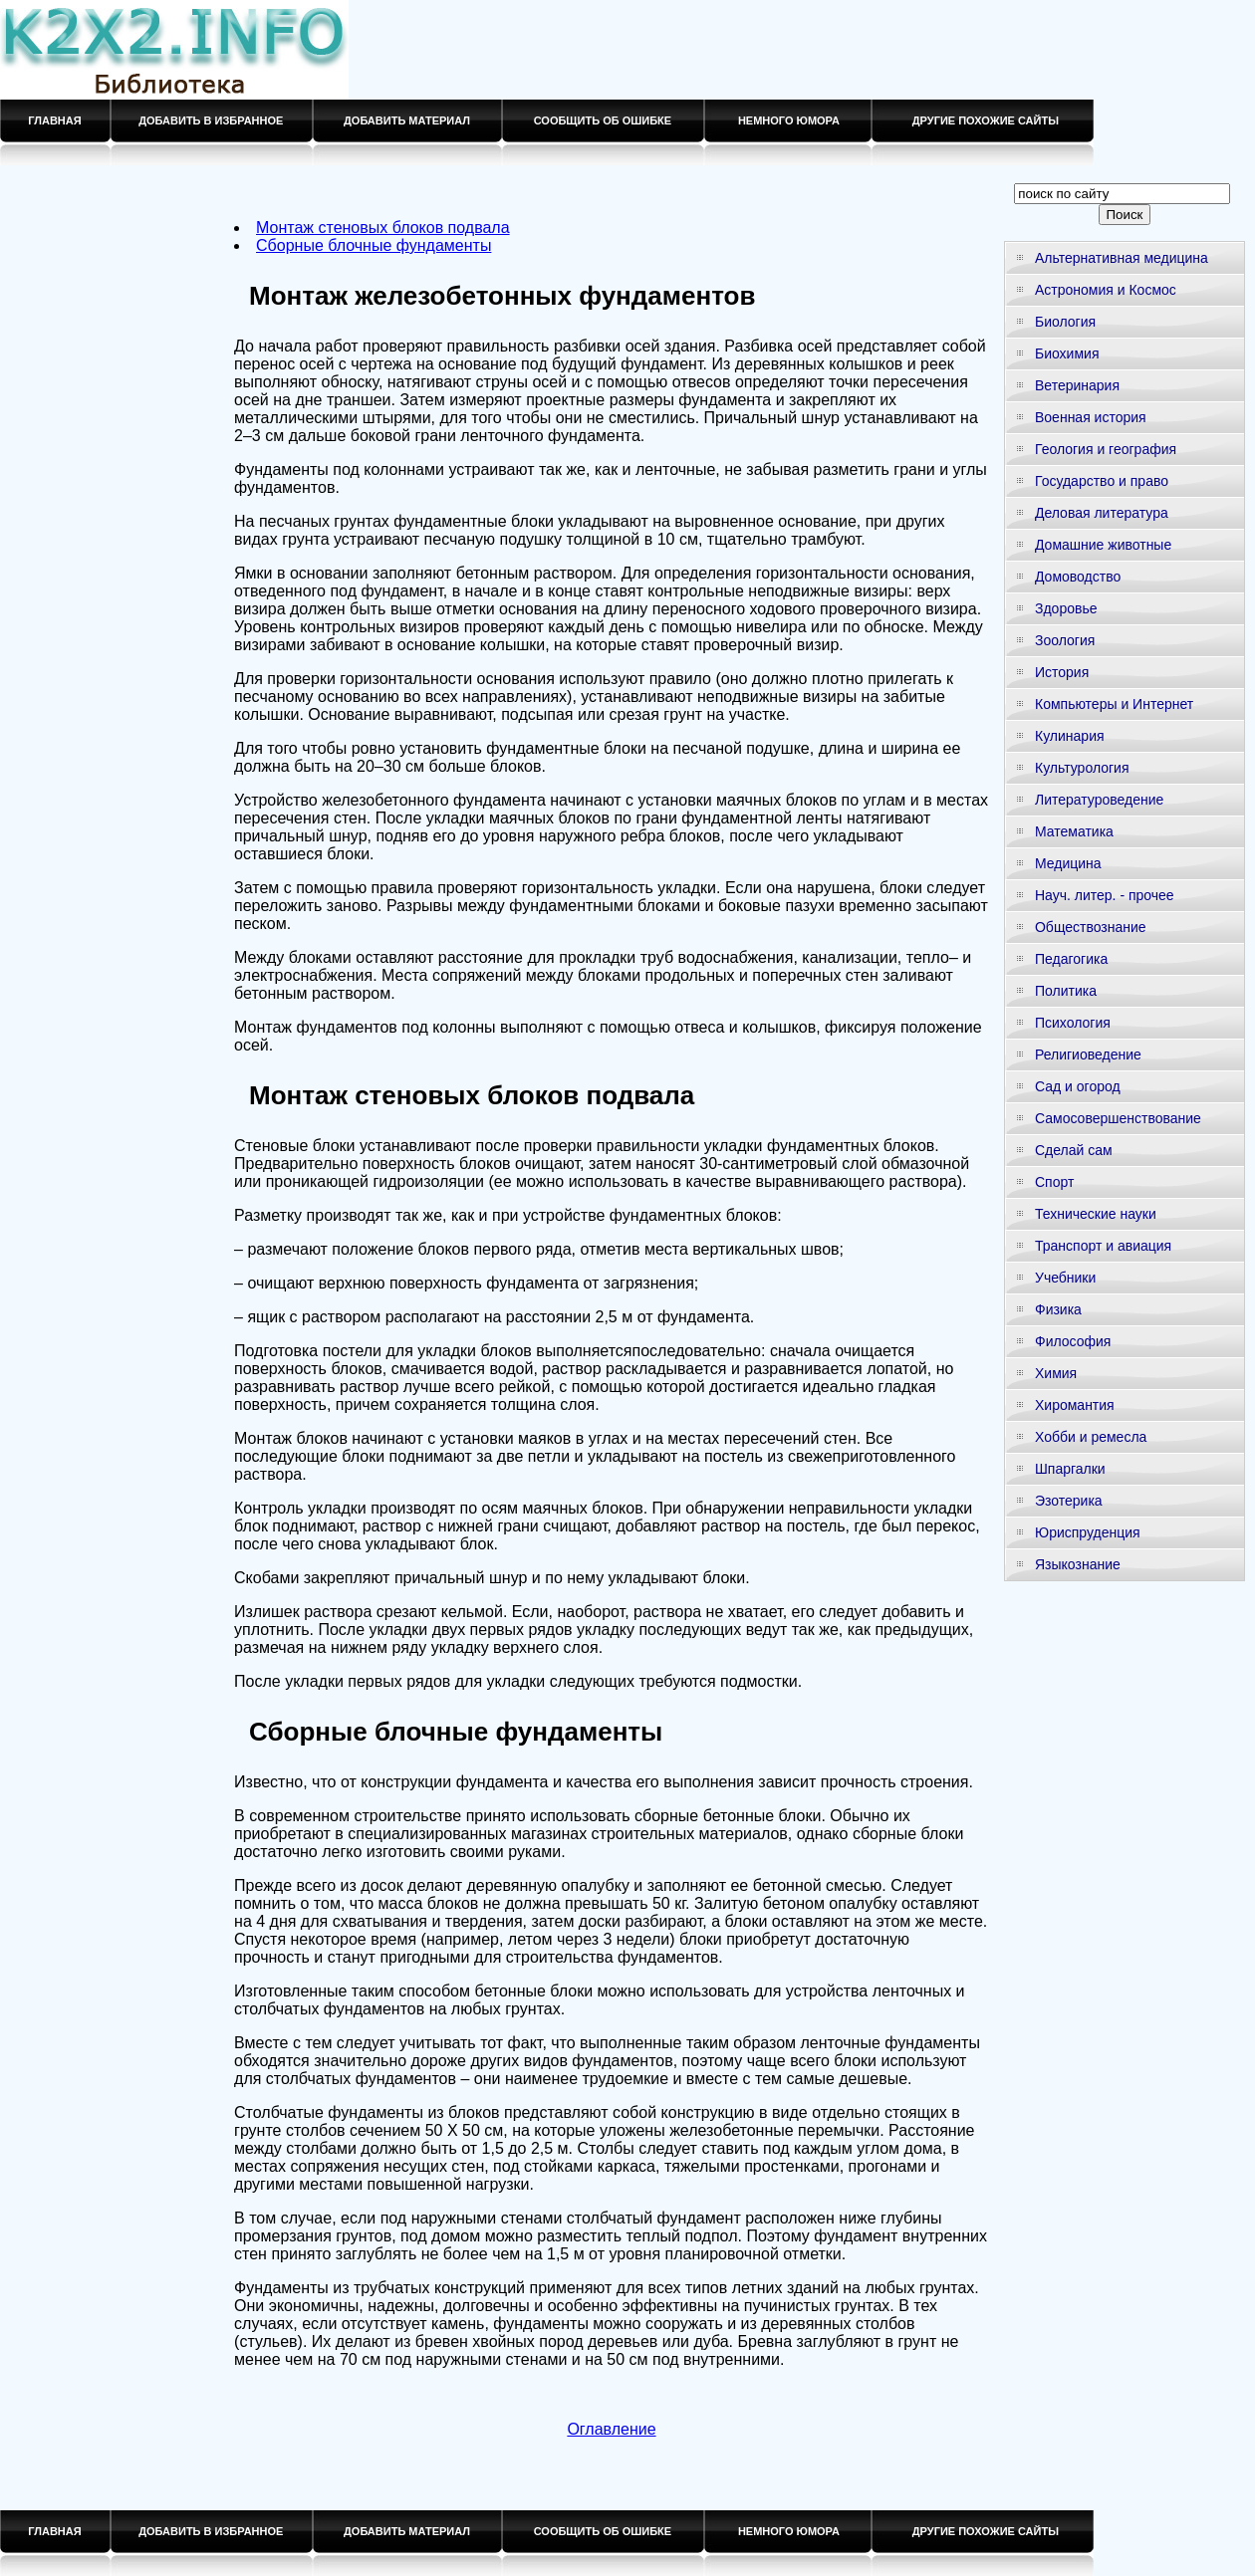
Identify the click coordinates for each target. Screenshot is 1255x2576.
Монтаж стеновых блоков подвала (383, 227)
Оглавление (611, 2429)
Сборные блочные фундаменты (373, 245)
